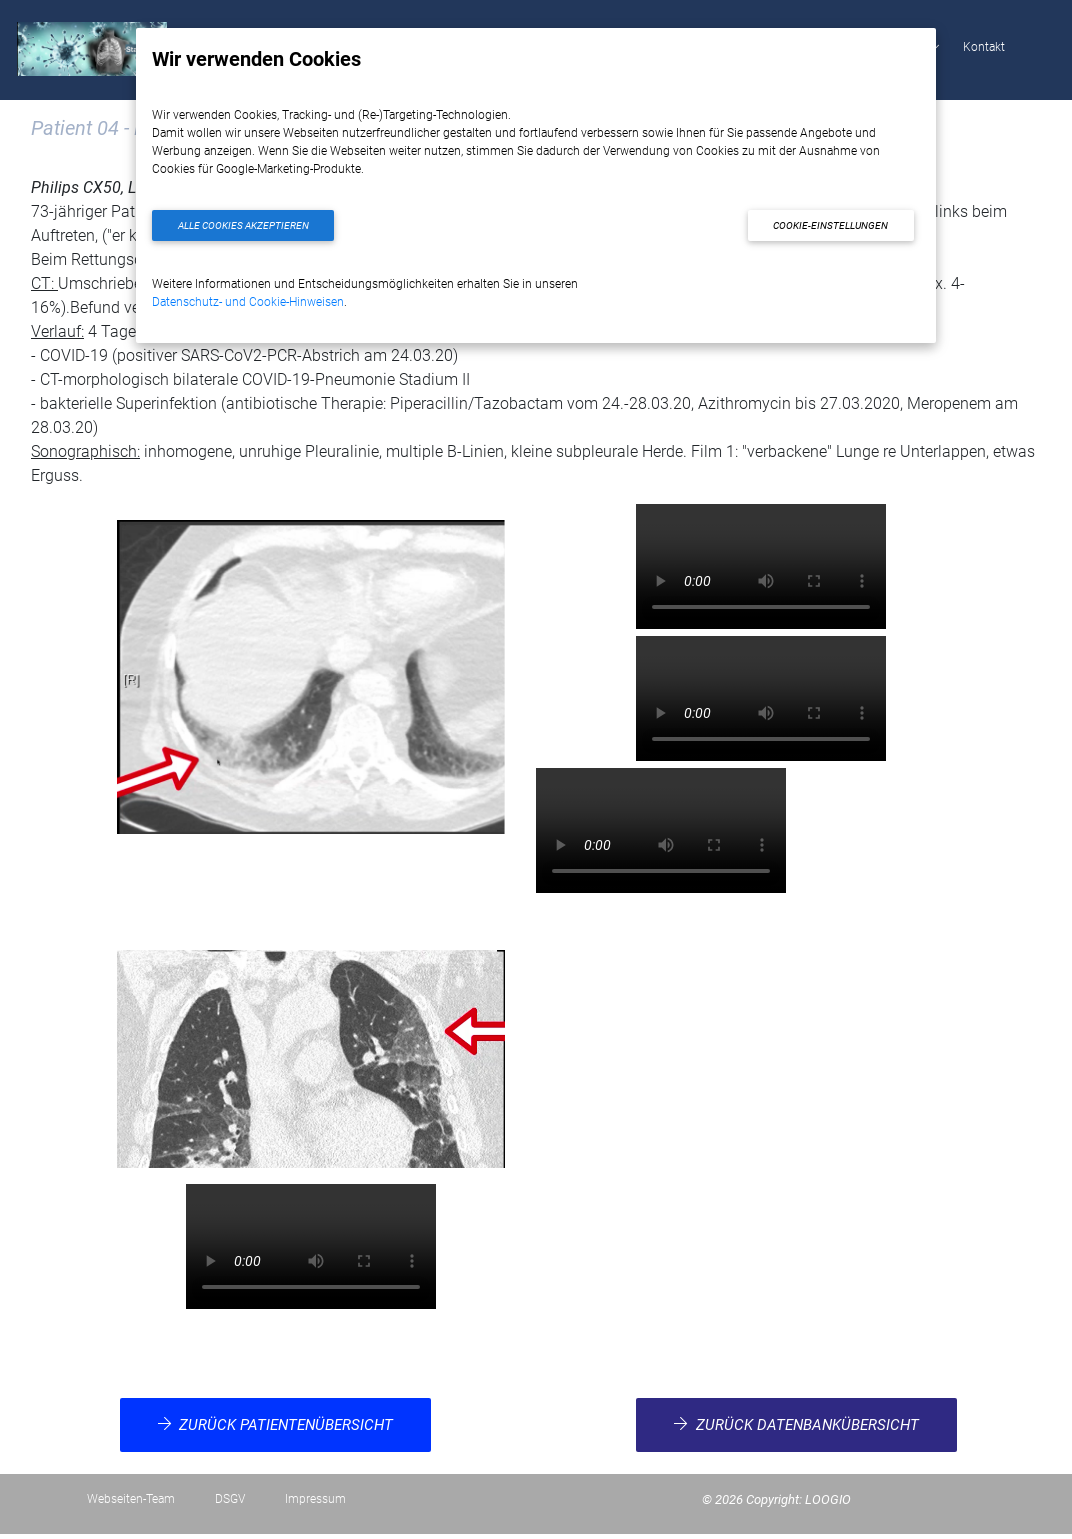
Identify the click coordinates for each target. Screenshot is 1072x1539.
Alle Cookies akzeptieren (243, 225)
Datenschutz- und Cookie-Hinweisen (248, 302)
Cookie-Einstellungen (830, 225)
